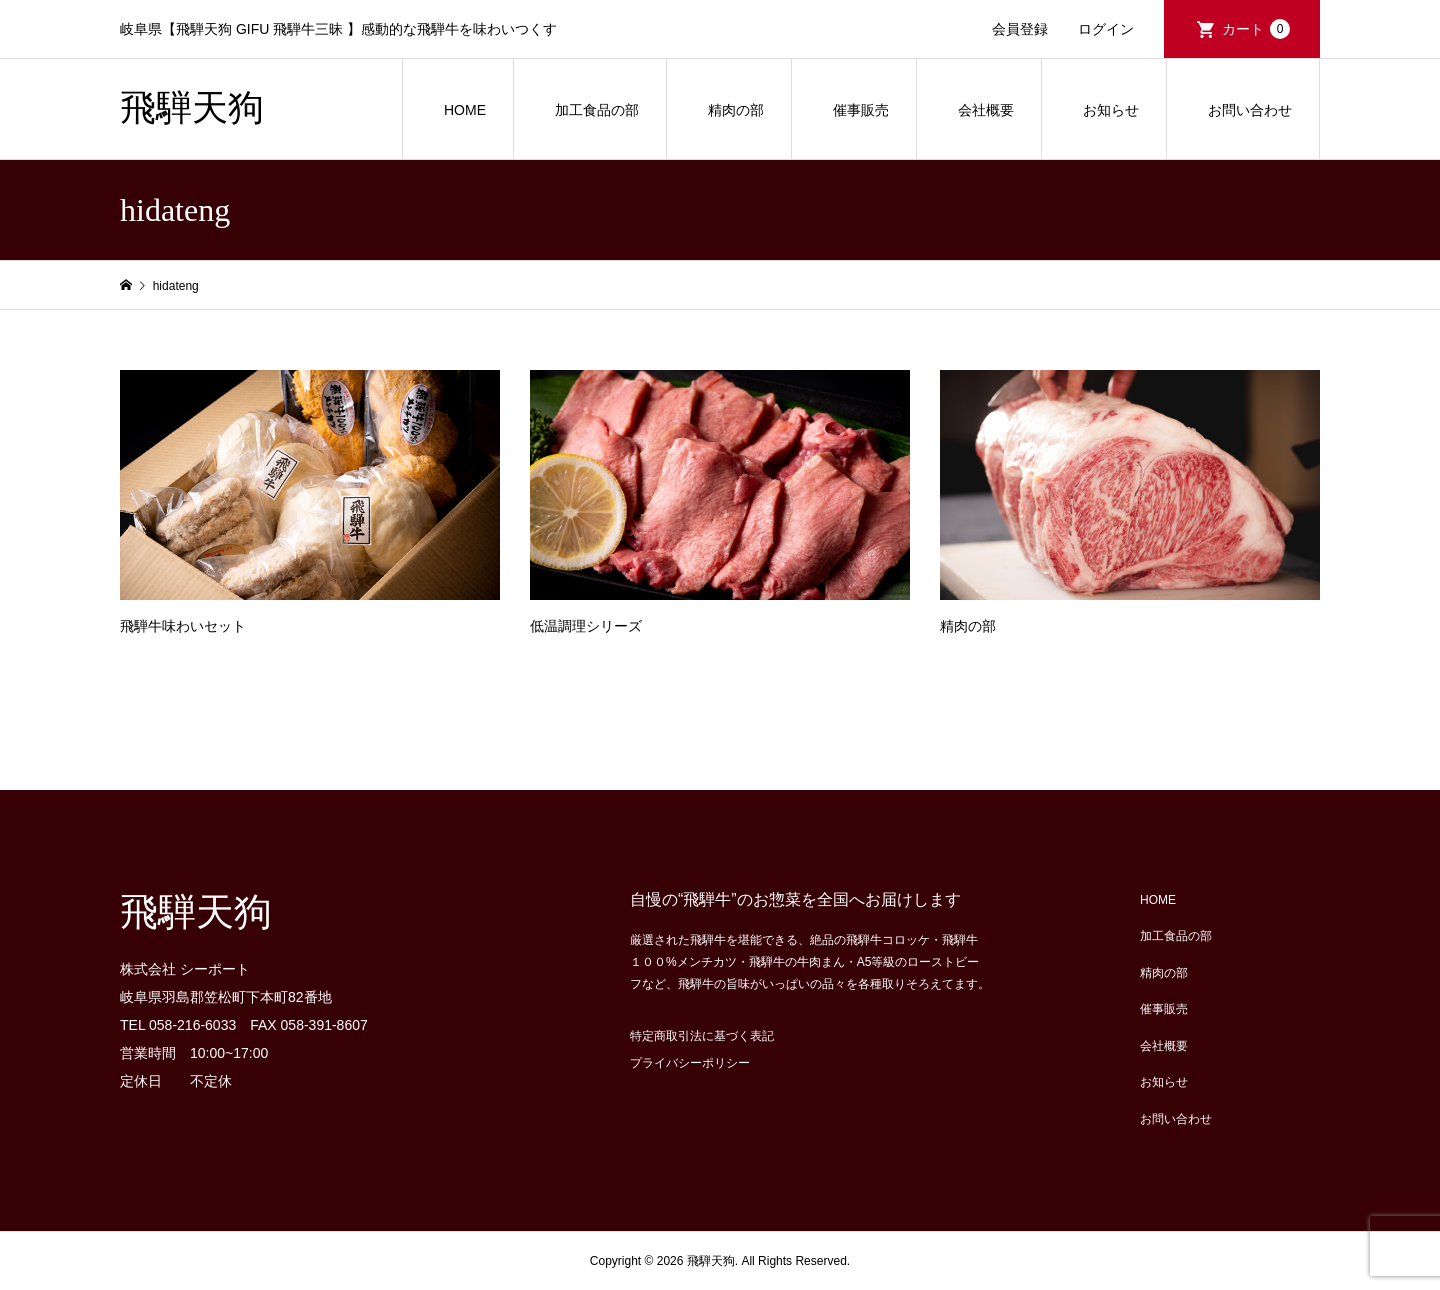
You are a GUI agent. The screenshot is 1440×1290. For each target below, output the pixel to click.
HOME (465, 110)
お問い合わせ (1250, 110)
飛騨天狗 (192, 108)
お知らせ (1111, 110)
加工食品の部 (597, 110)
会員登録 (1020, 29)
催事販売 (861, 110)
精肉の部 (736, 110)
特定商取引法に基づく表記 (702, 1036)
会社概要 (986, 110)
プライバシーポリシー (690, 1063)
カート (1256, 29)
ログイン (1106, 29)
